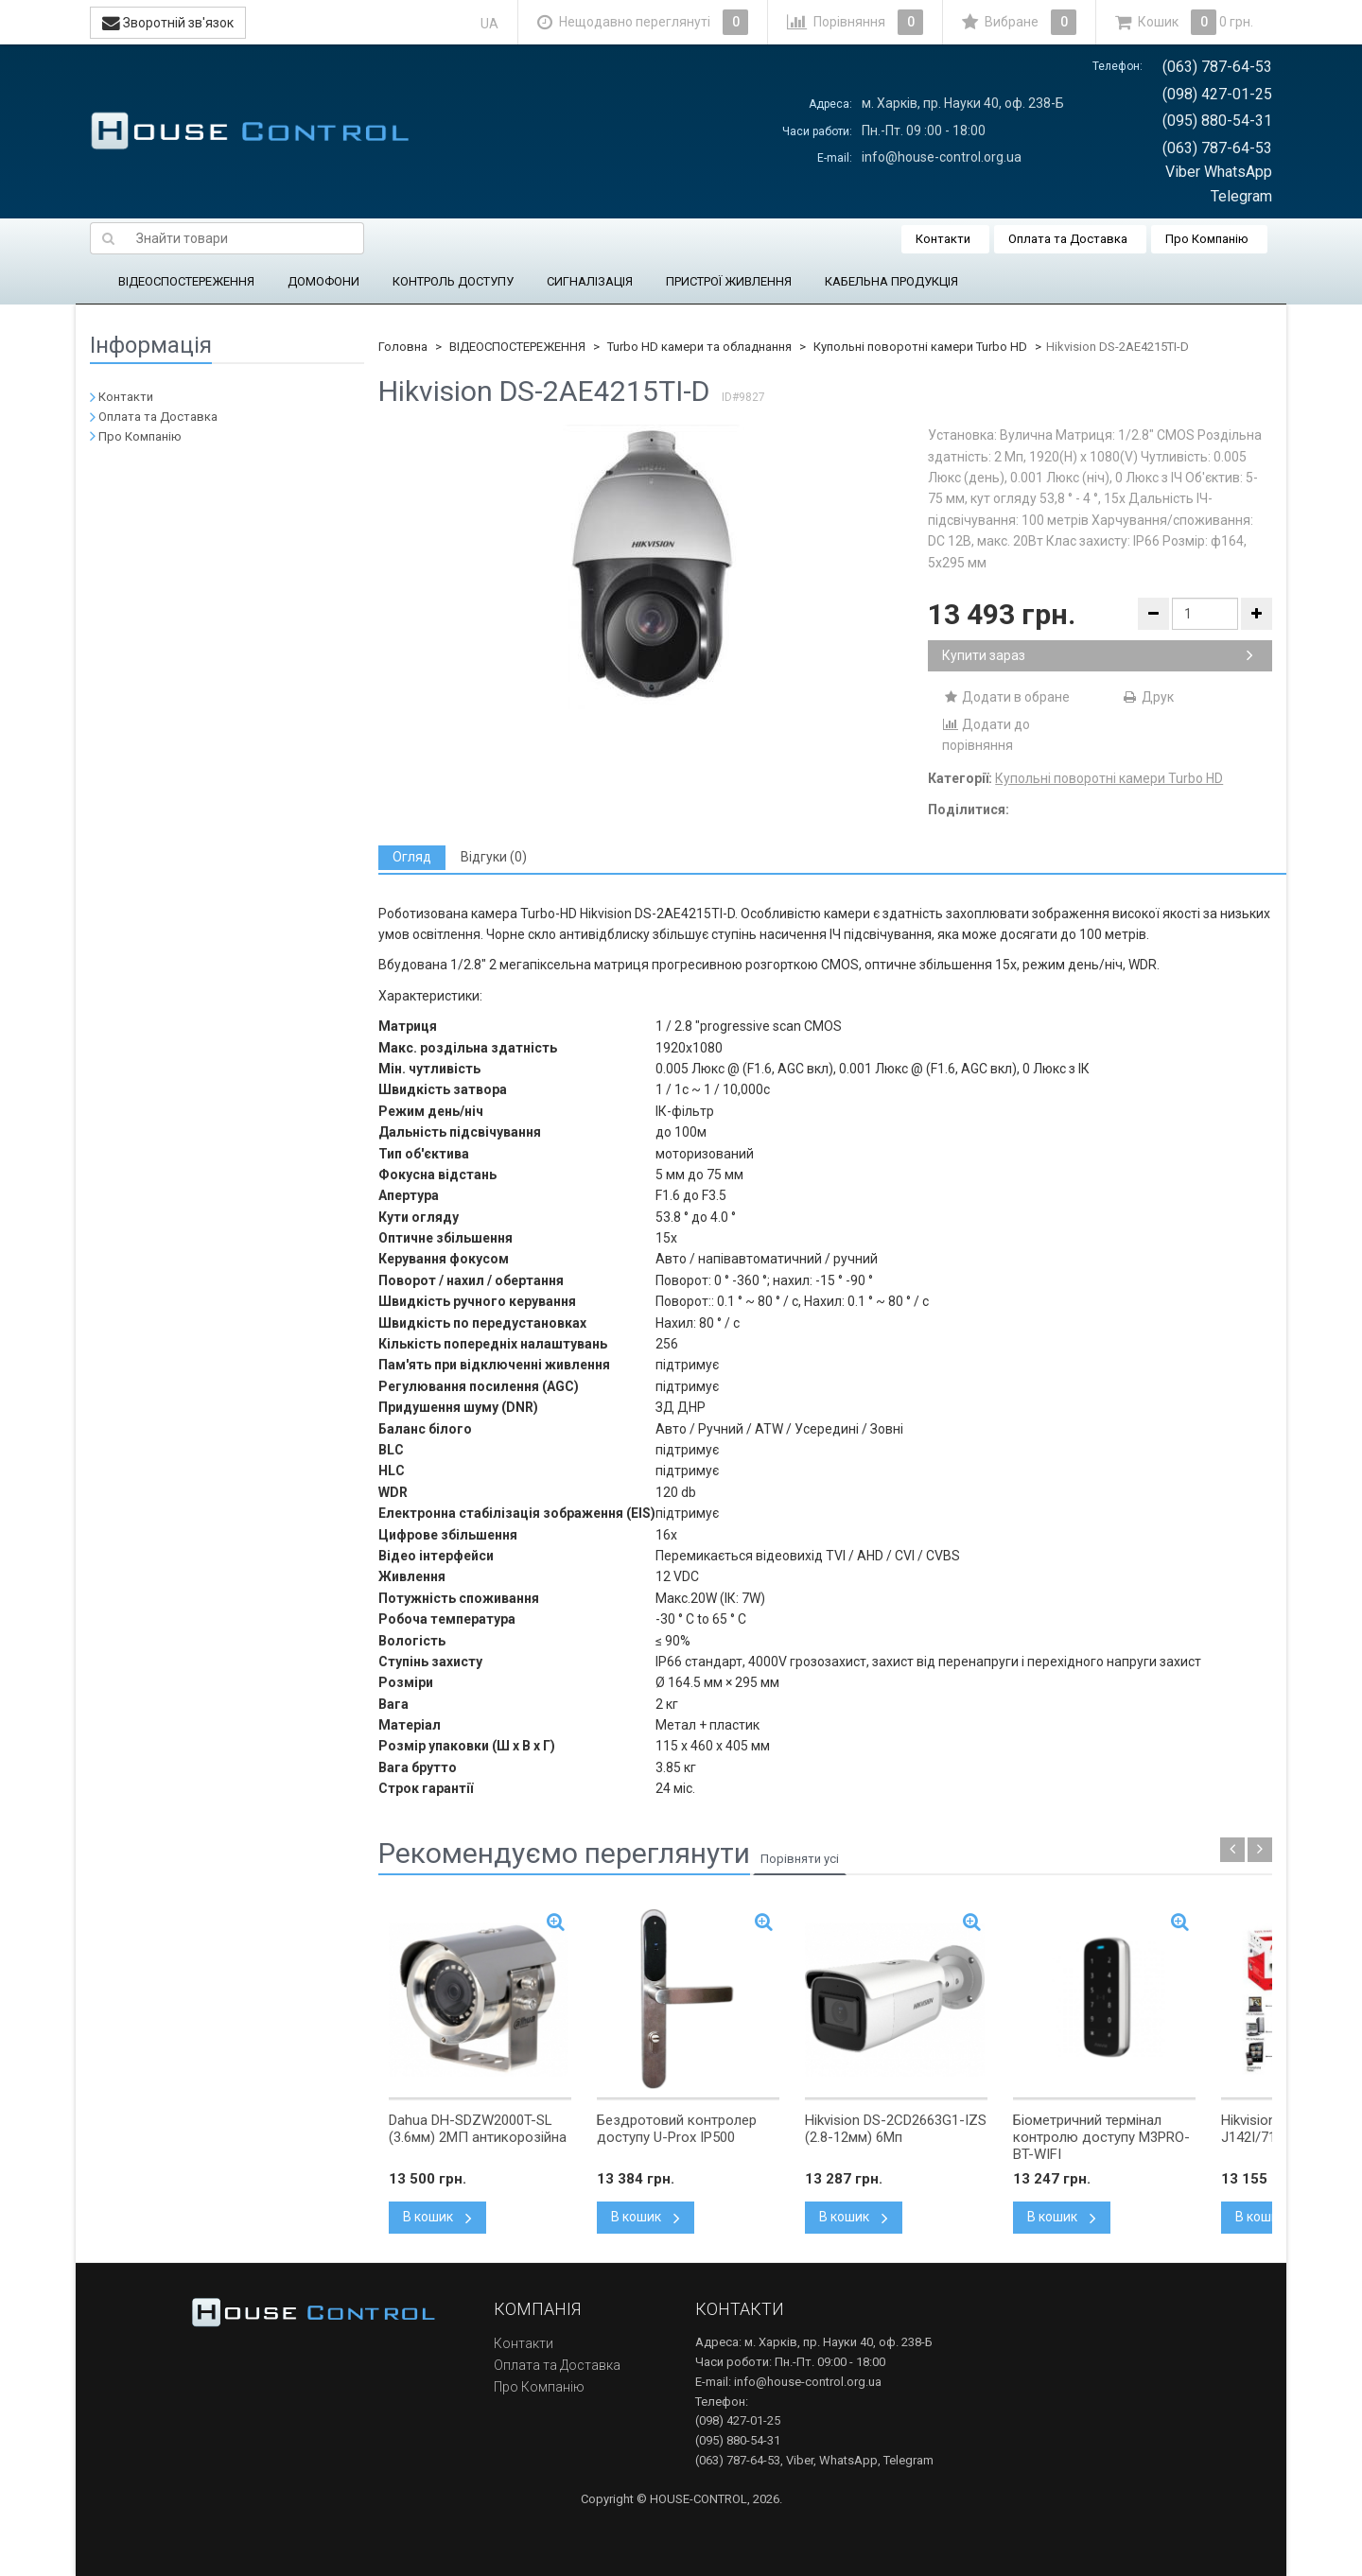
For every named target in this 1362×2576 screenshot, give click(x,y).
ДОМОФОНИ (323, 281)
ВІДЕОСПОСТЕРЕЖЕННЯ (186, 281)
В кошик (437, 2216)
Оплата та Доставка (1067, 239)
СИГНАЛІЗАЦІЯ (590, 281)
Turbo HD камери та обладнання (699, 346)
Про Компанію (1206, 239)
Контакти (943, 239)
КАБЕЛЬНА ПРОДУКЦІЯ (891, 281)
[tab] (411, 857)
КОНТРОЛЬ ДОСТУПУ (453, 281)
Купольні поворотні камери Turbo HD (920, 346)
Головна (403, 346)
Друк (1148, 697)
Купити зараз (1097, 655)
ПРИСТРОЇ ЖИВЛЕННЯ (729, 281)
